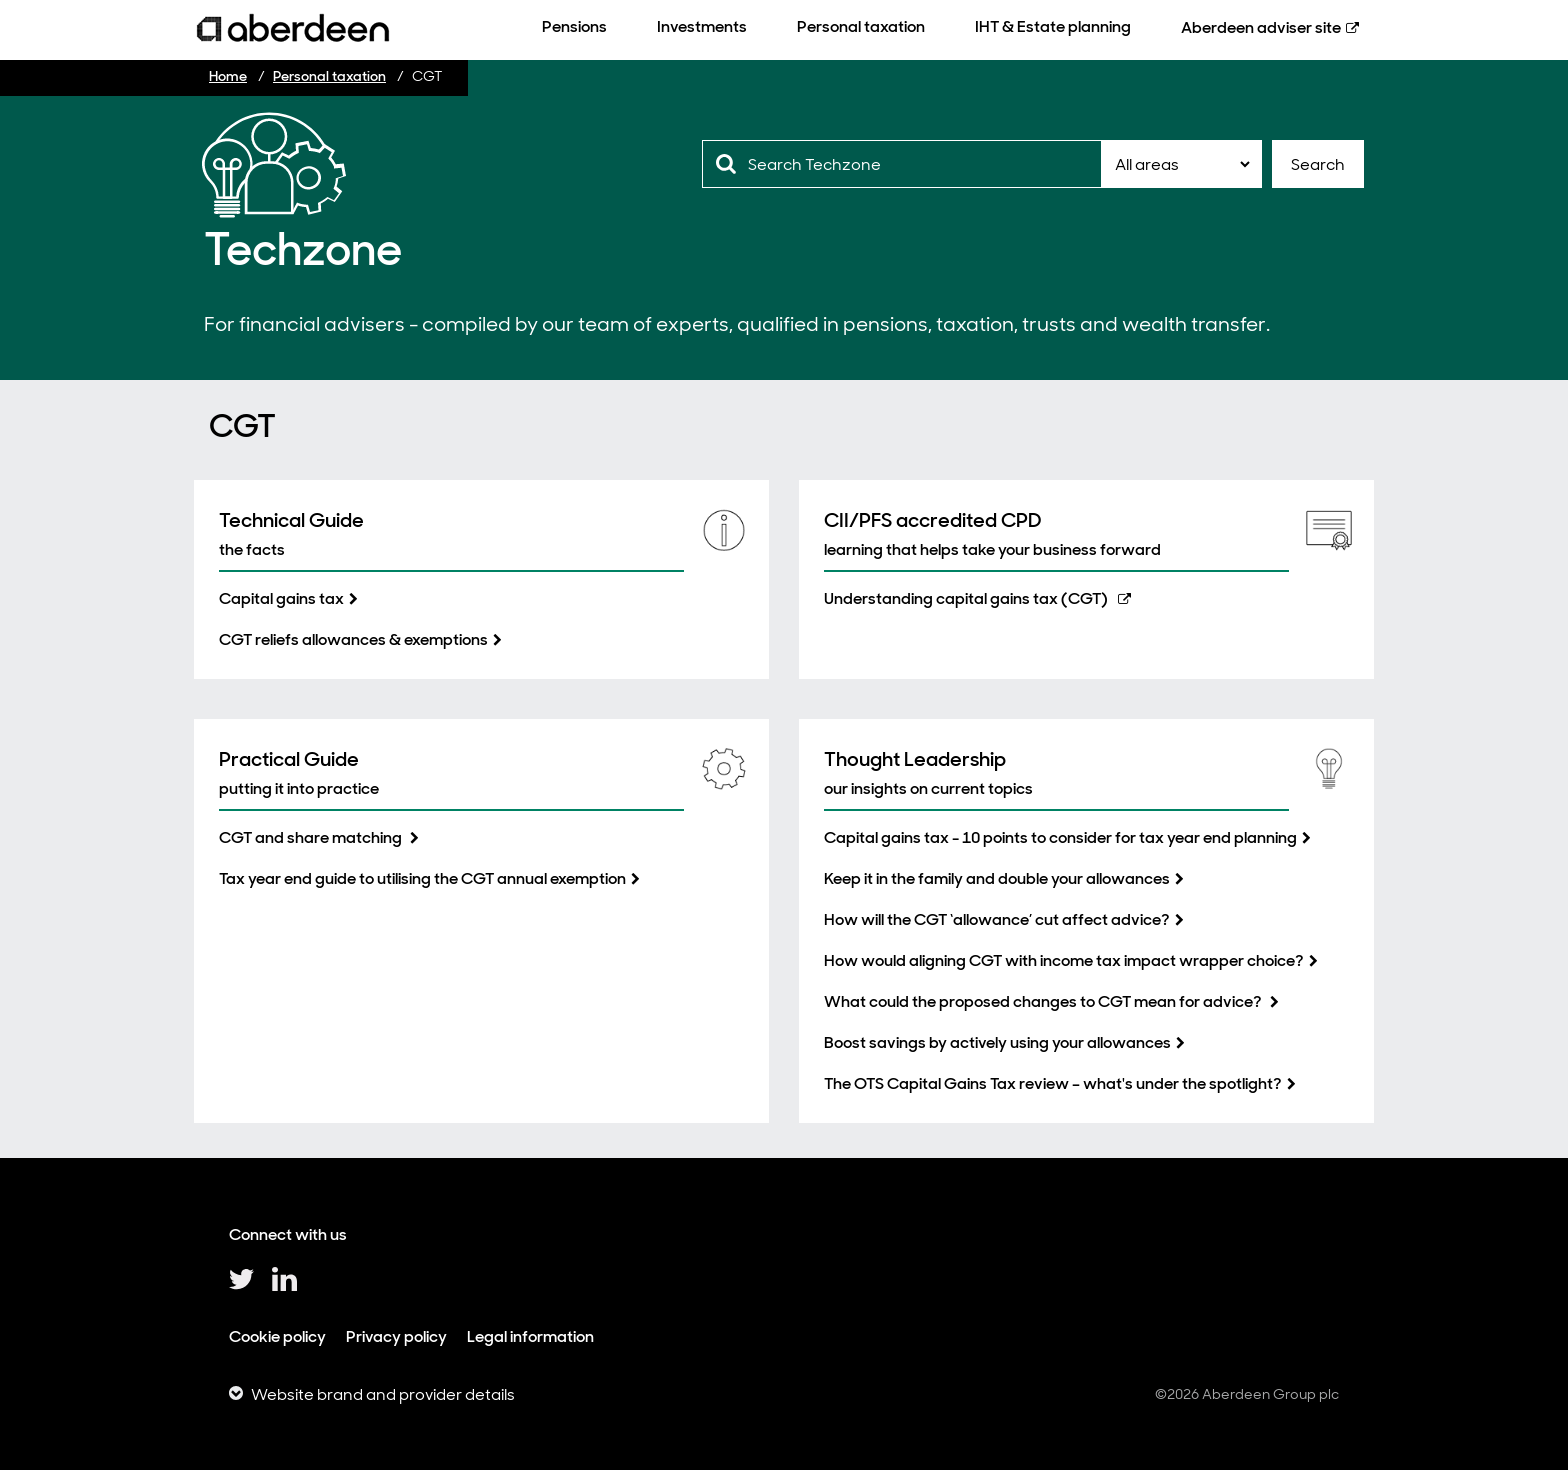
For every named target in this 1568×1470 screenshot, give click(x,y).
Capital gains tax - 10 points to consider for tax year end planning (1060, 837)
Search (1318, 164)
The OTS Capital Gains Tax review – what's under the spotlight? (1053, 1083)
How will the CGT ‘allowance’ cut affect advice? (997, 919)
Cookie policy (277, 1336)
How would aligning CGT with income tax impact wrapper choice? (1064, 960)
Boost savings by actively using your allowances (997, 1042)
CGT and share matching (312, 837)
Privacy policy (396, 1336)
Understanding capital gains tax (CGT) (966, 598)
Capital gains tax (281, 598)
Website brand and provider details (383, 1394)
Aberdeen (1261, 27)
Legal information (530, 1336)
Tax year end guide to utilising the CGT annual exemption (422, 878)
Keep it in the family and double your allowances (997, 878)
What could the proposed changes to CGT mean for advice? (1044, 1001)
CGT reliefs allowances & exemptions (353, 639)
